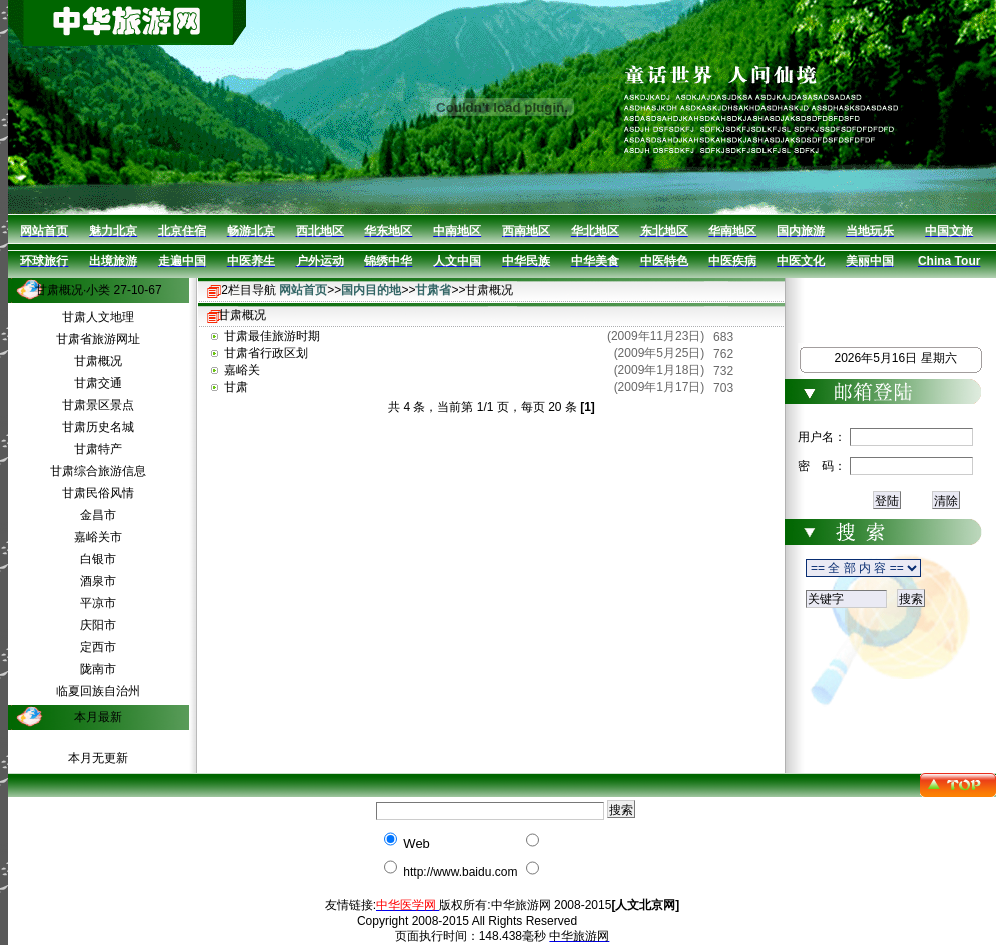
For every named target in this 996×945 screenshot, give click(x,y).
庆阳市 (98, 625)
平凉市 (98, 603)
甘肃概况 (98, 361)
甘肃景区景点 (98, 405)
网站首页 (303, 290)
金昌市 (98, 515)
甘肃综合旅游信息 (98, 471)
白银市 (98, 559)
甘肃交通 (98, 383)
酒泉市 (98, 581)
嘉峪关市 (98, 537)
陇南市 (98, 669)
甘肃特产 (98, 449)
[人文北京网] (645, 905)
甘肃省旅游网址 (98, 339)
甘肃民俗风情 (98, 493)
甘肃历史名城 (98, 427)
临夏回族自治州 (98, 691)
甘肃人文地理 (98, 317)
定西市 (98, 647)
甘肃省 (433, 290)
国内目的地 (371, 290)
